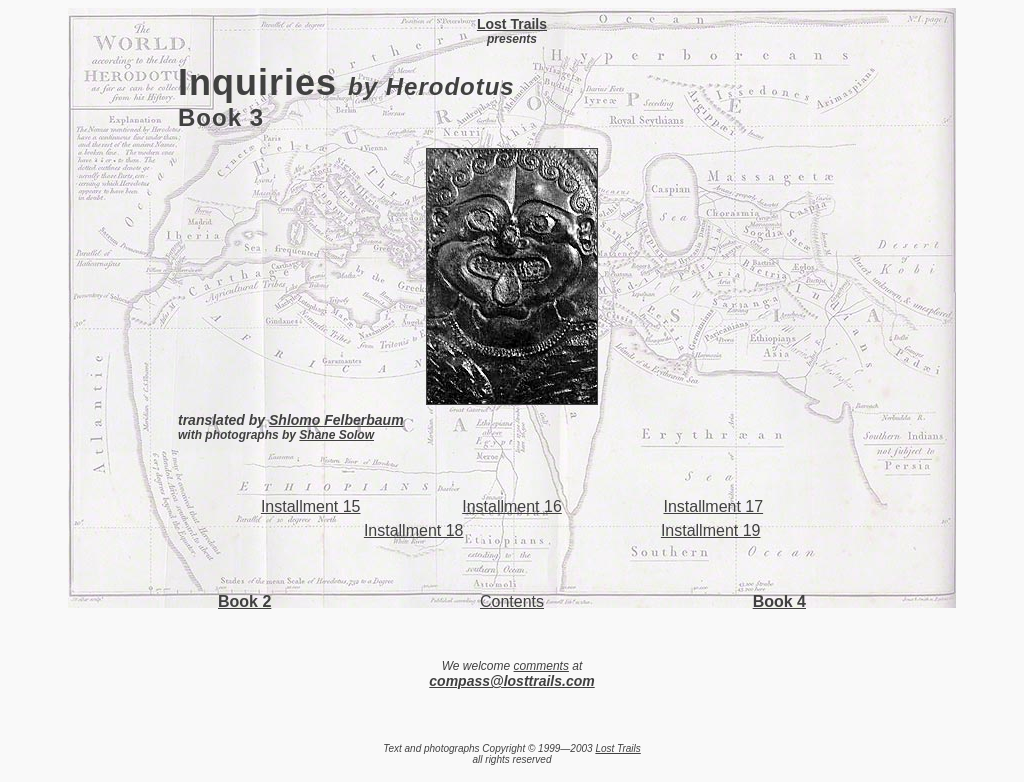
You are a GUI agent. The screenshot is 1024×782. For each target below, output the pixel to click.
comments (541, 666)
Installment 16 (512, 506)
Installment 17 (714, 506)
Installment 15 (311, 506)
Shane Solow (336, 435)
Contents (512, 601)
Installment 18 (414, 530)
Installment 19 (711, 530)
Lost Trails (617, 748)
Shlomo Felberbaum (336, 420)
